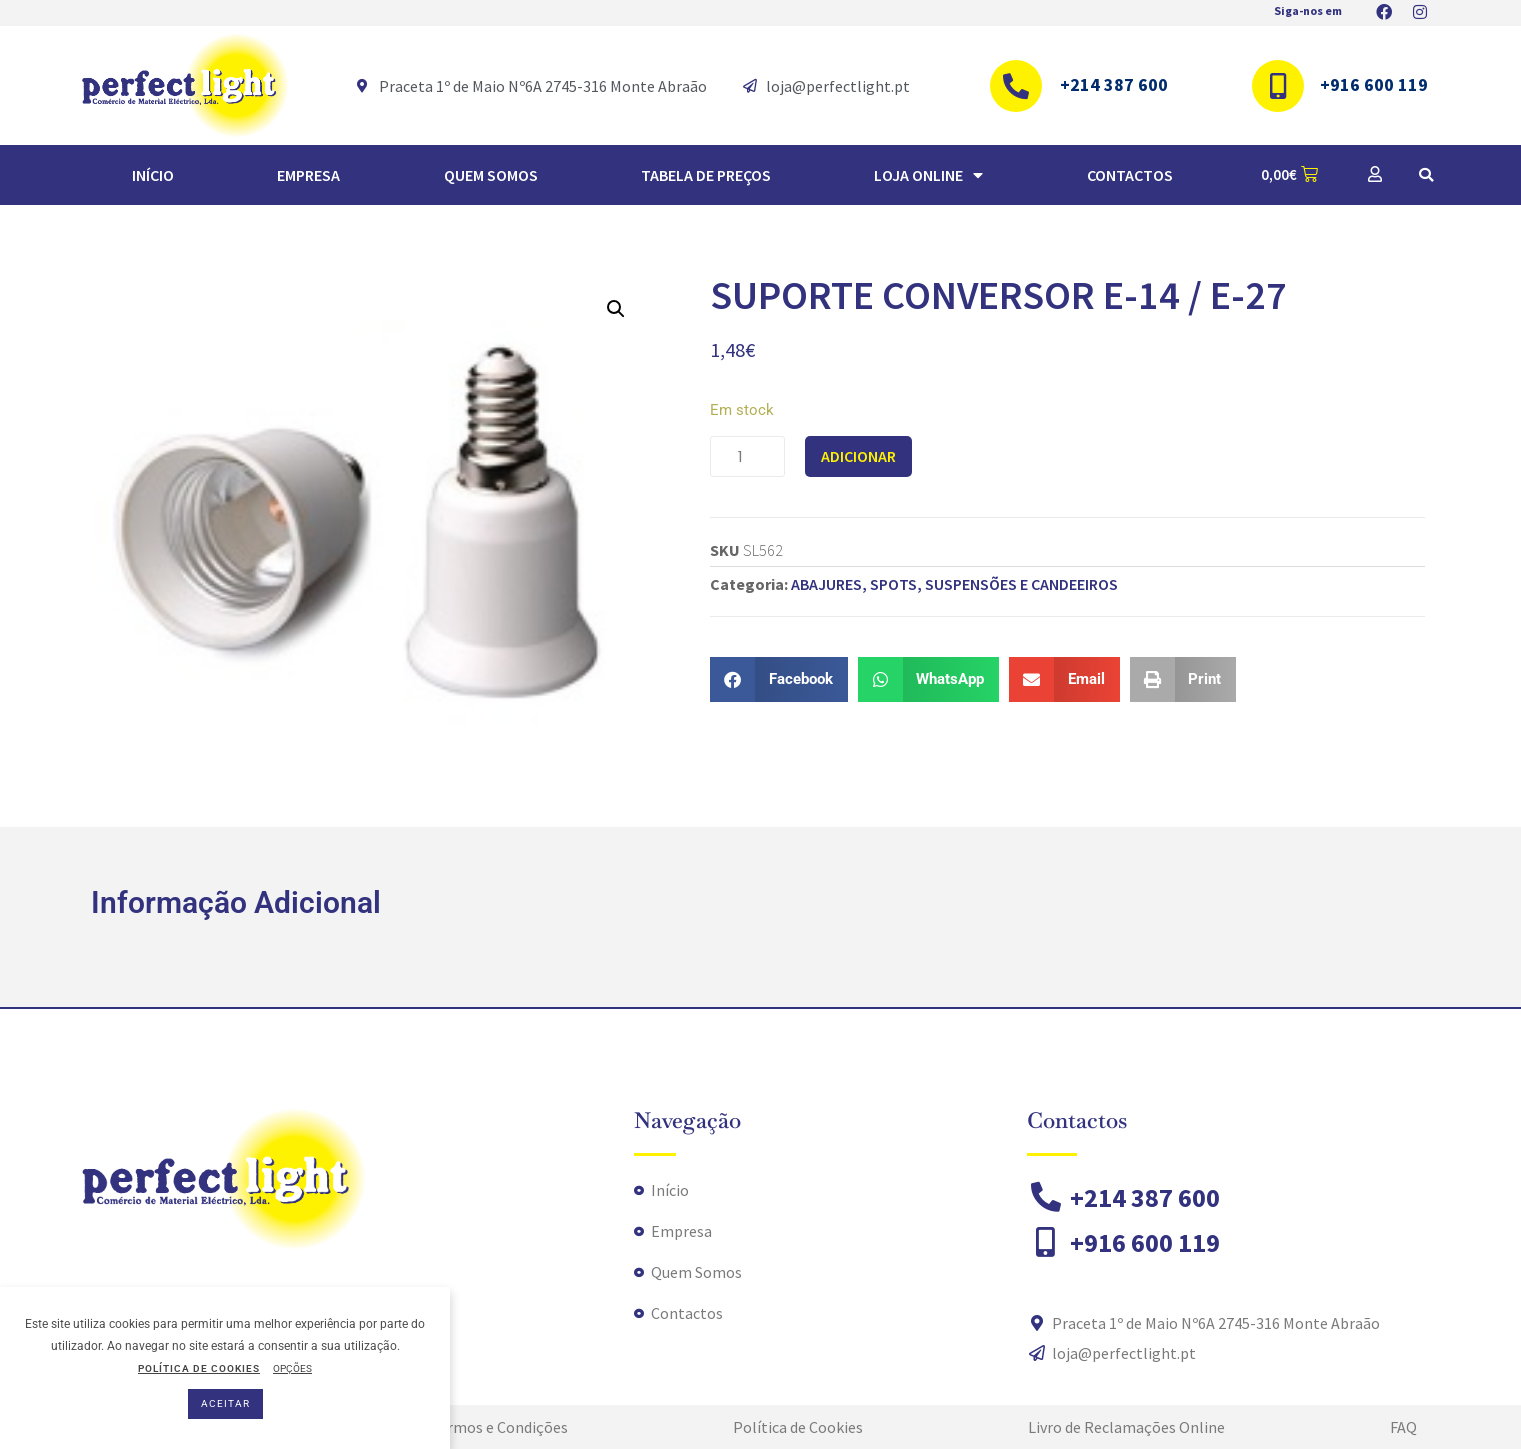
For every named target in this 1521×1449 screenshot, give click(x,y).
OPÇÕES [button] (292, 1368)
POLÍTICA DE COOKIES (199, 1368)
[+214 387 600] (1016, 86)
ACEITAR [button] (225, 1403)
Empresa (308, 175)
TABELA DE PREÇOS (706, 175)
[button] (1426, 175)
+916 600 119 (1374, 84)
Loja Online (928, 175)
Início (153, 175)
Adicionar (858, 456)
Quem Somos (491, 175)
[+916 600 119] (1278, 86)
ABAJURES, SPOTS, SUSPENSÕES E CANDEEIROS (954, 584)
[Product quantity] (747, 456)
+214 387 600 (1114, 84)
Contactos (1130, 175)
